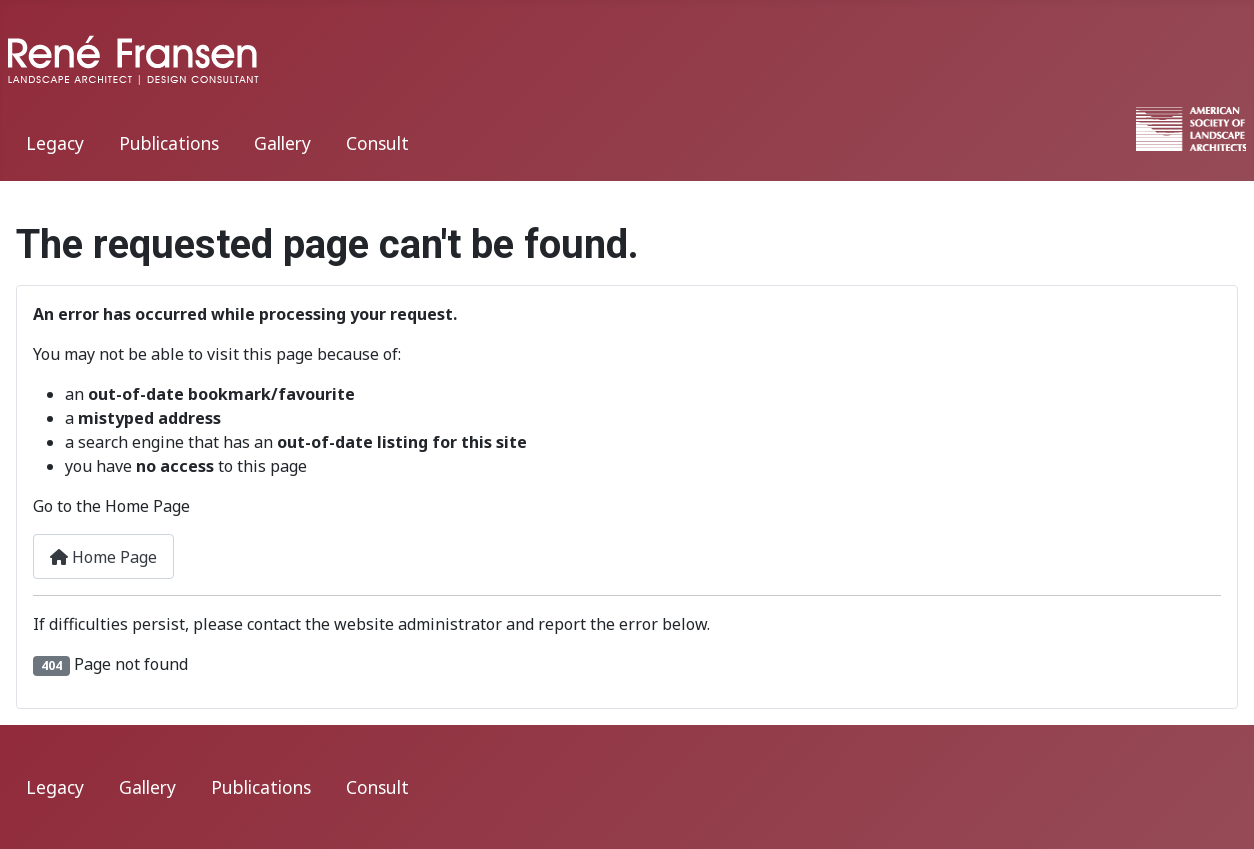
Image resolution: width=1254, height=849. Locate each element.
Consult (377, 143)
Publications (169, 143)
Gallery (282, 143)
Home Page (103, 557)
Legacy (55, 143)
